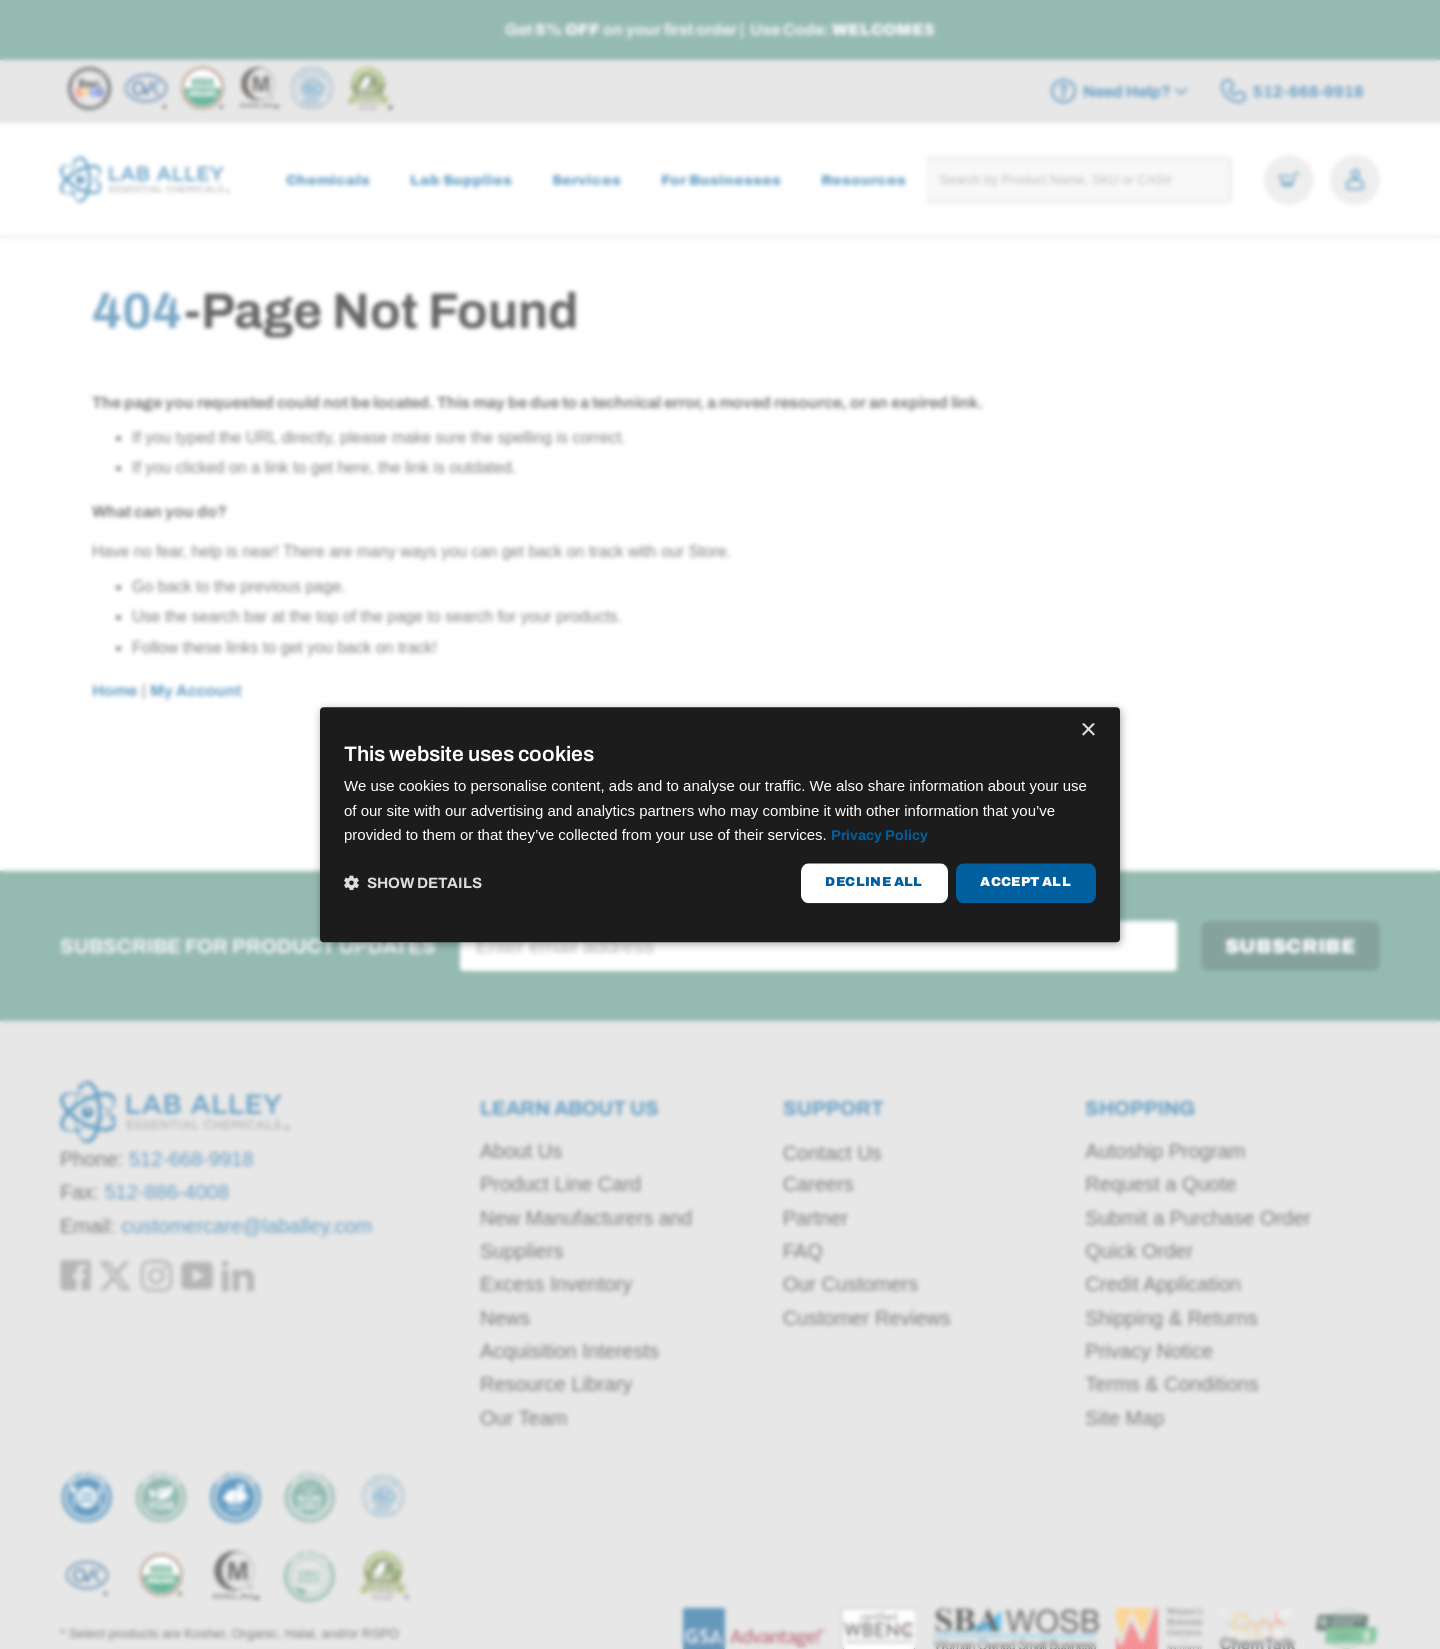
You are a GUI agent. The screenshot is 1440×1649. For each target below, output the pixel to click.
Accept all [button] (1025, 883)
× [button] (1087, 730)
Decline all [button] (873, 883)
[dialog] (720, 824)
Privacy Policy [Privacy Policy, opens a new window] (881, 836)
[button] (413, 883)
